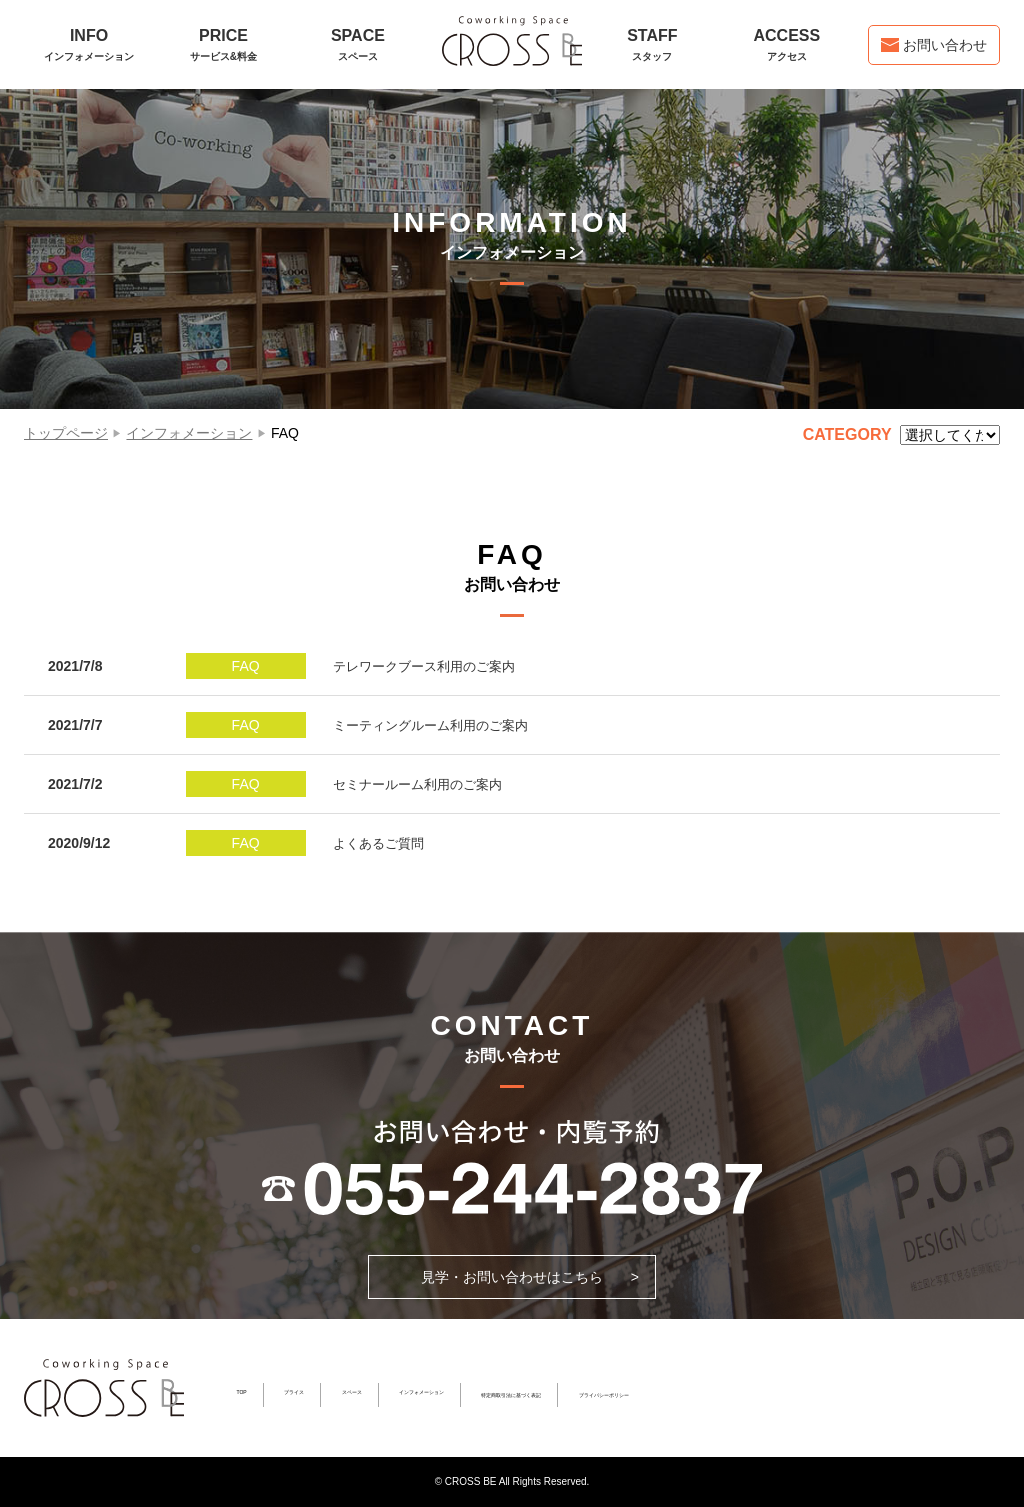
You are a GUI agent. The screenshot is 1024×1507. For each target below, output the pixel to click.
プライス (294, 1392)
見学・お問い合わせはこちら (512, 1277)
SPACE (358, 45)
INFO (89, 45)
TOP (241, 1392)
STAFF (652, 45)
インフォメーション (189, 433)
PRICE (223, 45)
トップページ (66, 433)
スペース (352, 1392)
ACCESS (787, 45)
